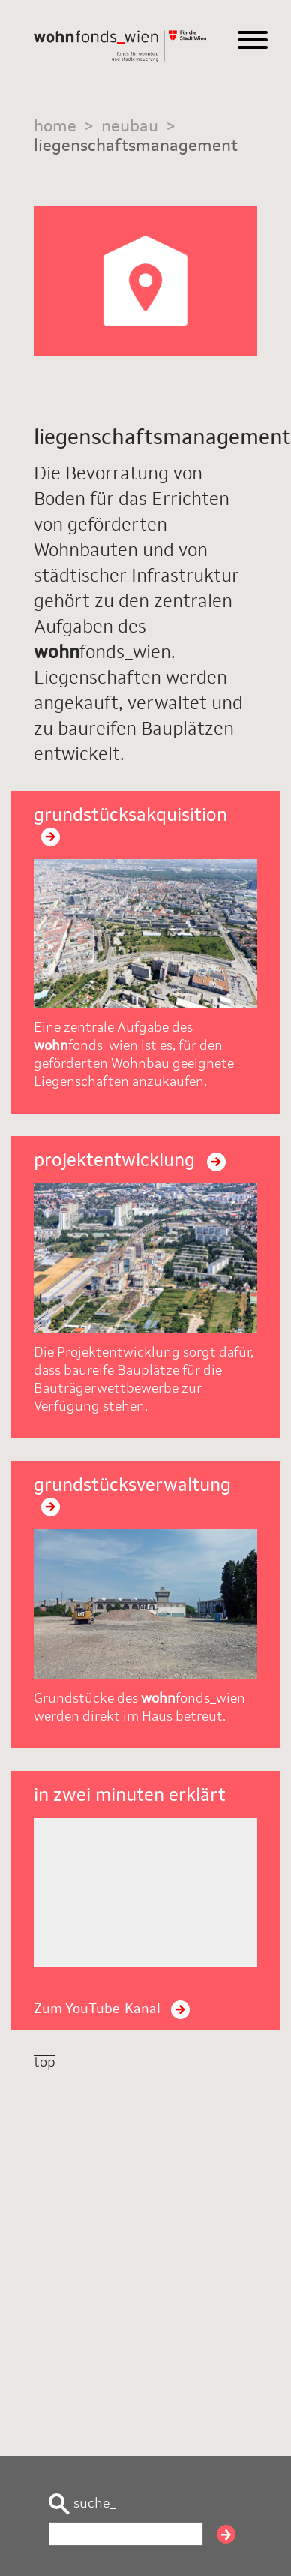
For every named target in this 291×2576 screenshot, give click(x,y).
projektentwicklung (130, 1162)
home (55, 127)
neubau (129, 127)
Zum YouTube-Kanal (112, 2009)
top (45, 2063)
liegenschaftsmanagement (136, 146)
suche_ (82, 2504)
